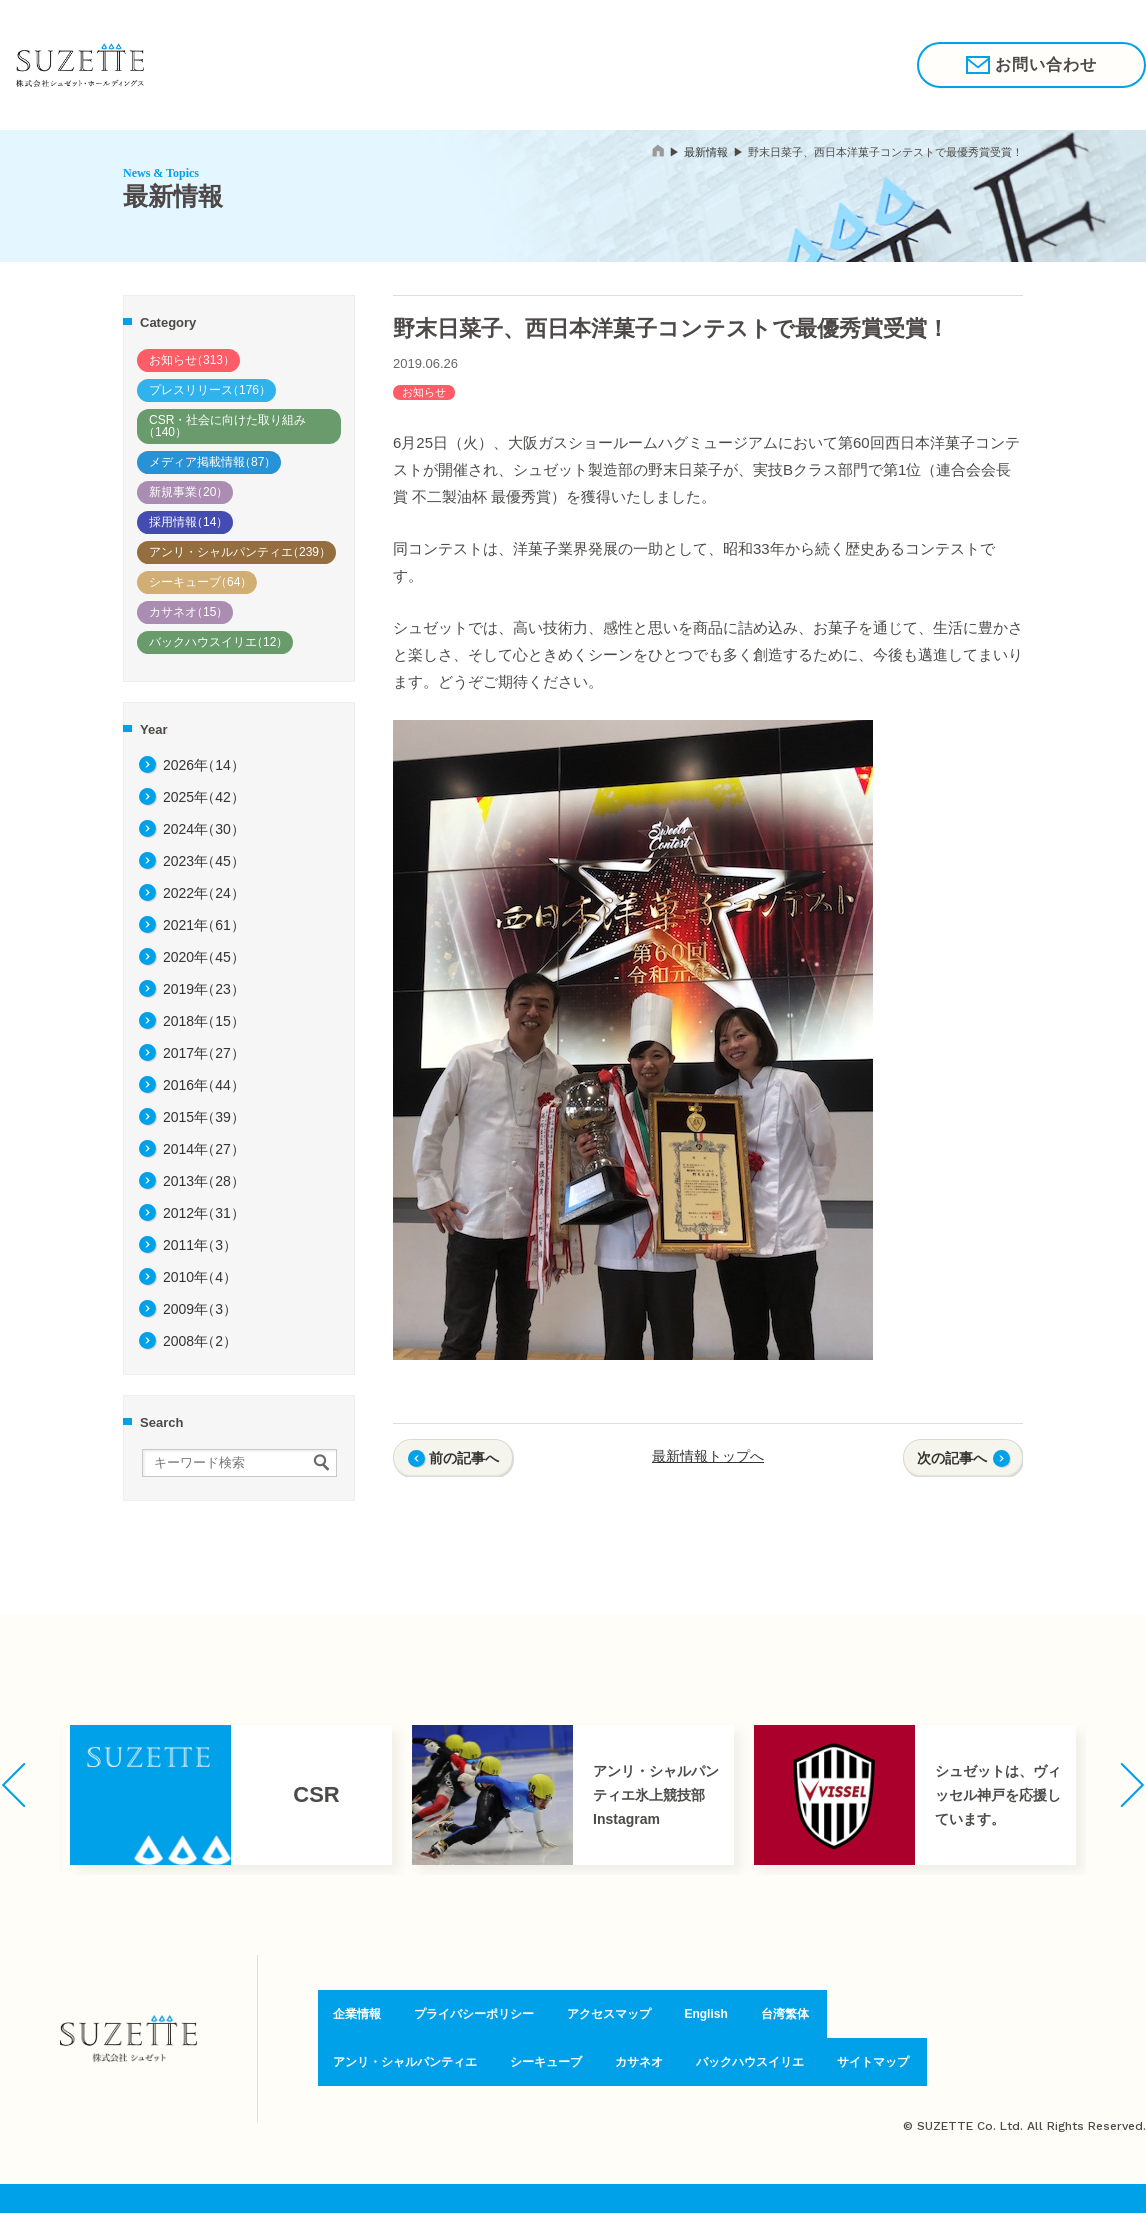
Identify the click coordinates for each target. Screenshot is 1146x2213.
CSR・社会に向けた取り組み (224, 426)
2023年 (204, 861)
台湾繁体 (783, 2017)
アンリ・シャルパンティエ (240, 552)
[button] (13, 1785)
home (658, 150)
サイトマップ (883, 2060)
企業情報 (551, 64)
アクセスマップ (608, 2017)
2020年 (204, 957)
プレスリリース (210, 390)
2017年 (204, 1053)
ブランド (477, 64)
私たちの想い (233, 64)
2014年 (204, 1149)
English (705, 2017)
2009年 (200, 1309)
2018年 (204, 1021)
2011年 (200, 1245)
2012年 (204, 1213)
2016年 (204, 1085)
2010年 (200, 1277)
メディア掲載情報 (212, 462)
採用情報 (742, 64)
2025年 (204, 797)
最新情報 (706, 152)
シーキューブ (200, 582)
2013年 (204, 1181)
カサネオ (188, 612)
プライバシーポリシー (468, 2017)
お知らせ (192, 360)
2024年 (204, 829)
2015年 (204, 1117)
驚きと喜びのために (363, 64)
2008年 (200, 1341)
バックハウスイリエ (218, 642)
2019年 (204, 989)
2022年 (204, 893)
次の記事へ (952, 1458)
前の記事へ (464, 1458)
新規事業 (188, 492)
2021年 (204, 925)
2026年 (204, 765)
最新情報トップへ (708, 1456)
